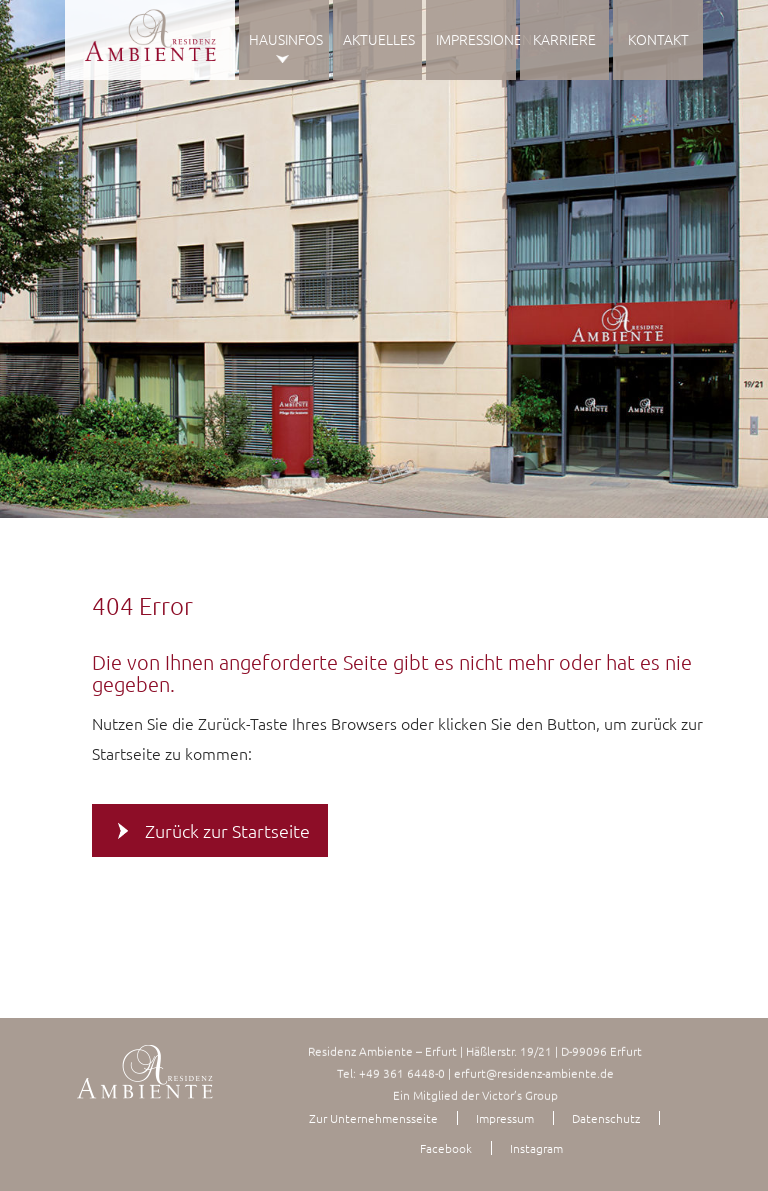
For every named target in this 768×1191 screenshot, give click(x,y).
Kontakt (658, 39)
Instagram (536, 1148)
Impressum (505, 1118)
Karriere (564, 39)
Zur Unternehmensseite (373, 1118)
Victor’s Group (520, 1095)
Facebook (446, 1148)
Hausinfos (286, 39)
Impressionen (476, 39)
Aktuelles (379, 39)
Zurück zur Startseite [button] (227, 829)
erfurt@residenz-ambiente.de (534, 1073)
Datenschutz (606, 1118)
